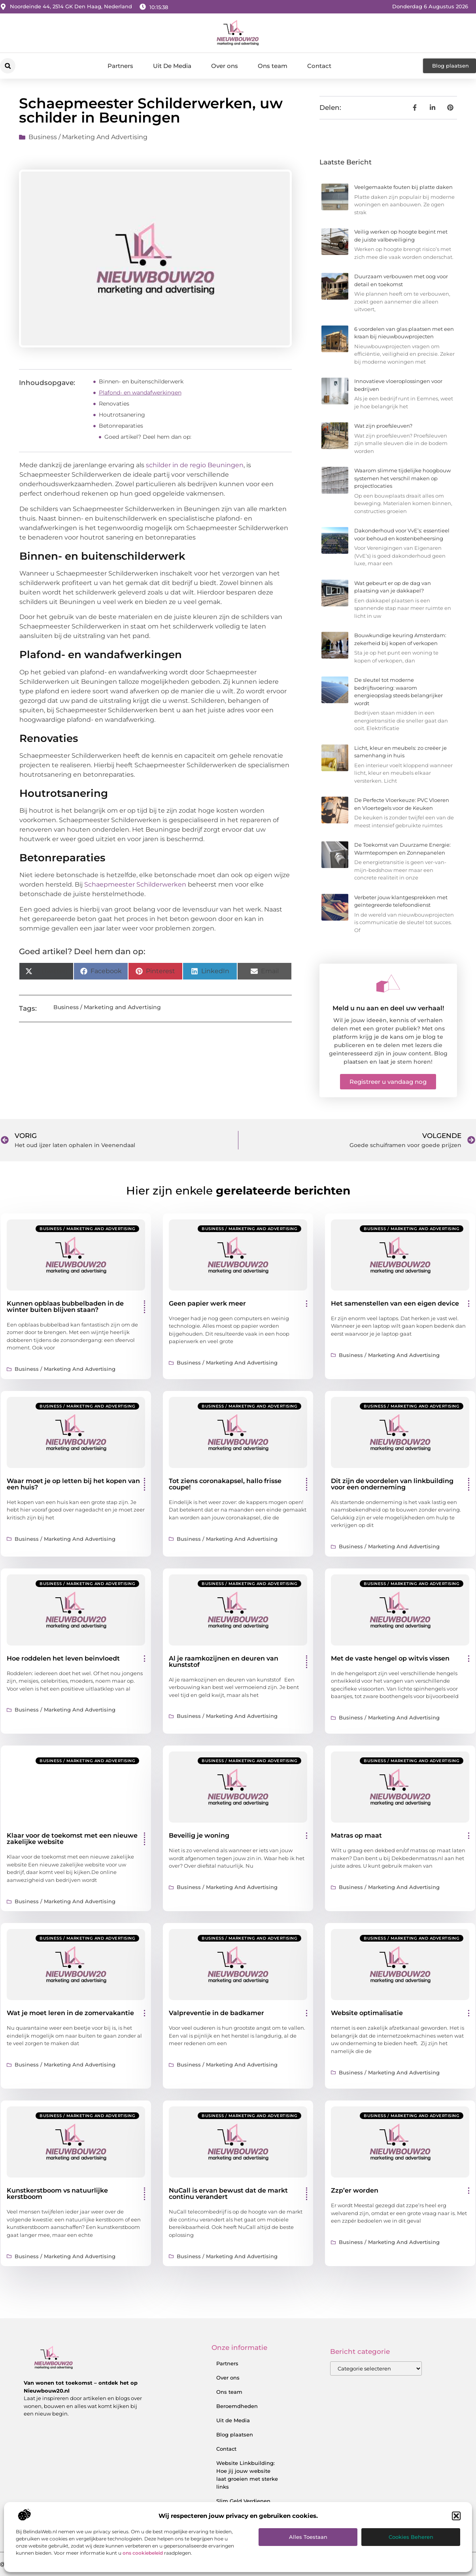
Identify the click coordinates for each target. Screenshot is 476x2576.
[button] (456, 2516)
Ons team (272, 66)
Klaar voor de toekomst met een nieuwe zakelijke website (72, 1839)
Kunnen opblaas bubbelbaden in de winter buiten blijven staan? (65, 1306)
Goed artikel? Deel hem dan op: (147, 436)
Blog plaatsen (234, 2434)
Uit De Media (172, 66)
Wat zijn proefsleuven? (383, 426)
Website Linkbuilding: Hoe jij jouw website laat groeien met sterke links (247, 2475)
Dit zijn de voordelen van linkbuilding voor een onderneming (392, 1484)
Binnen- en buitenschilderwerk (141, 381)
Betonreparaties (121, 425)
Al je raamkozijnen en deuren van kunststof (223, 1661)
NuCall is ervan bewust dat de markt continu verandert (228, 2193)
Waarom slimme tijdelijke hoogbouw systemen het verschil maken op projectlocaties (402, 478)
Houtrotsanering (122, 414)
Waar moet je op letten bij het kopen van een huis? (73, 1484)
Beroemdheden (237, 2406)
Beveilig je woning (199, 1835)
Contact (319, 66)
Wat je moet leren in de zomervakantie (70, 2013)
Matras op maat (356, 1835)
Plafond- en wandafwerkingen (140, 392)
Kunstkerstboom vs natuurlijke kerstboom (57, 2193)
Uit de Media (233, 2420)
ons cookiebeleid (143, 2553)
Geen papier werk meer (207, 1303)
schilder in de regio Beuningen (195, 465)
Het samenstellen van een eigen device (395, 1303)
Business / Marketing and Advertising (87, 137)
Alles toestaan (308, 2537)
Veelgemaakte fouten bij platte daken (403, 187)
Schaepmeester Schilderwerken (135, 884)
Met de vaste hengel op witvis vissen (390, 1658)
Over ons (224, 66)
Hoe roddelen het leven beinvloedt (63, 1658)
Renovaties (114, 403)
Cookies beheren (411, 2537)
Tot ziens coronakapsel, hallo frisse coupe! (225, 1484)
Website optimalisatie (367, 2013)
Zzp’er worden (354, 2190)
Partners (120, 66)
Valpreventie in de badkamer (216, 2013)
